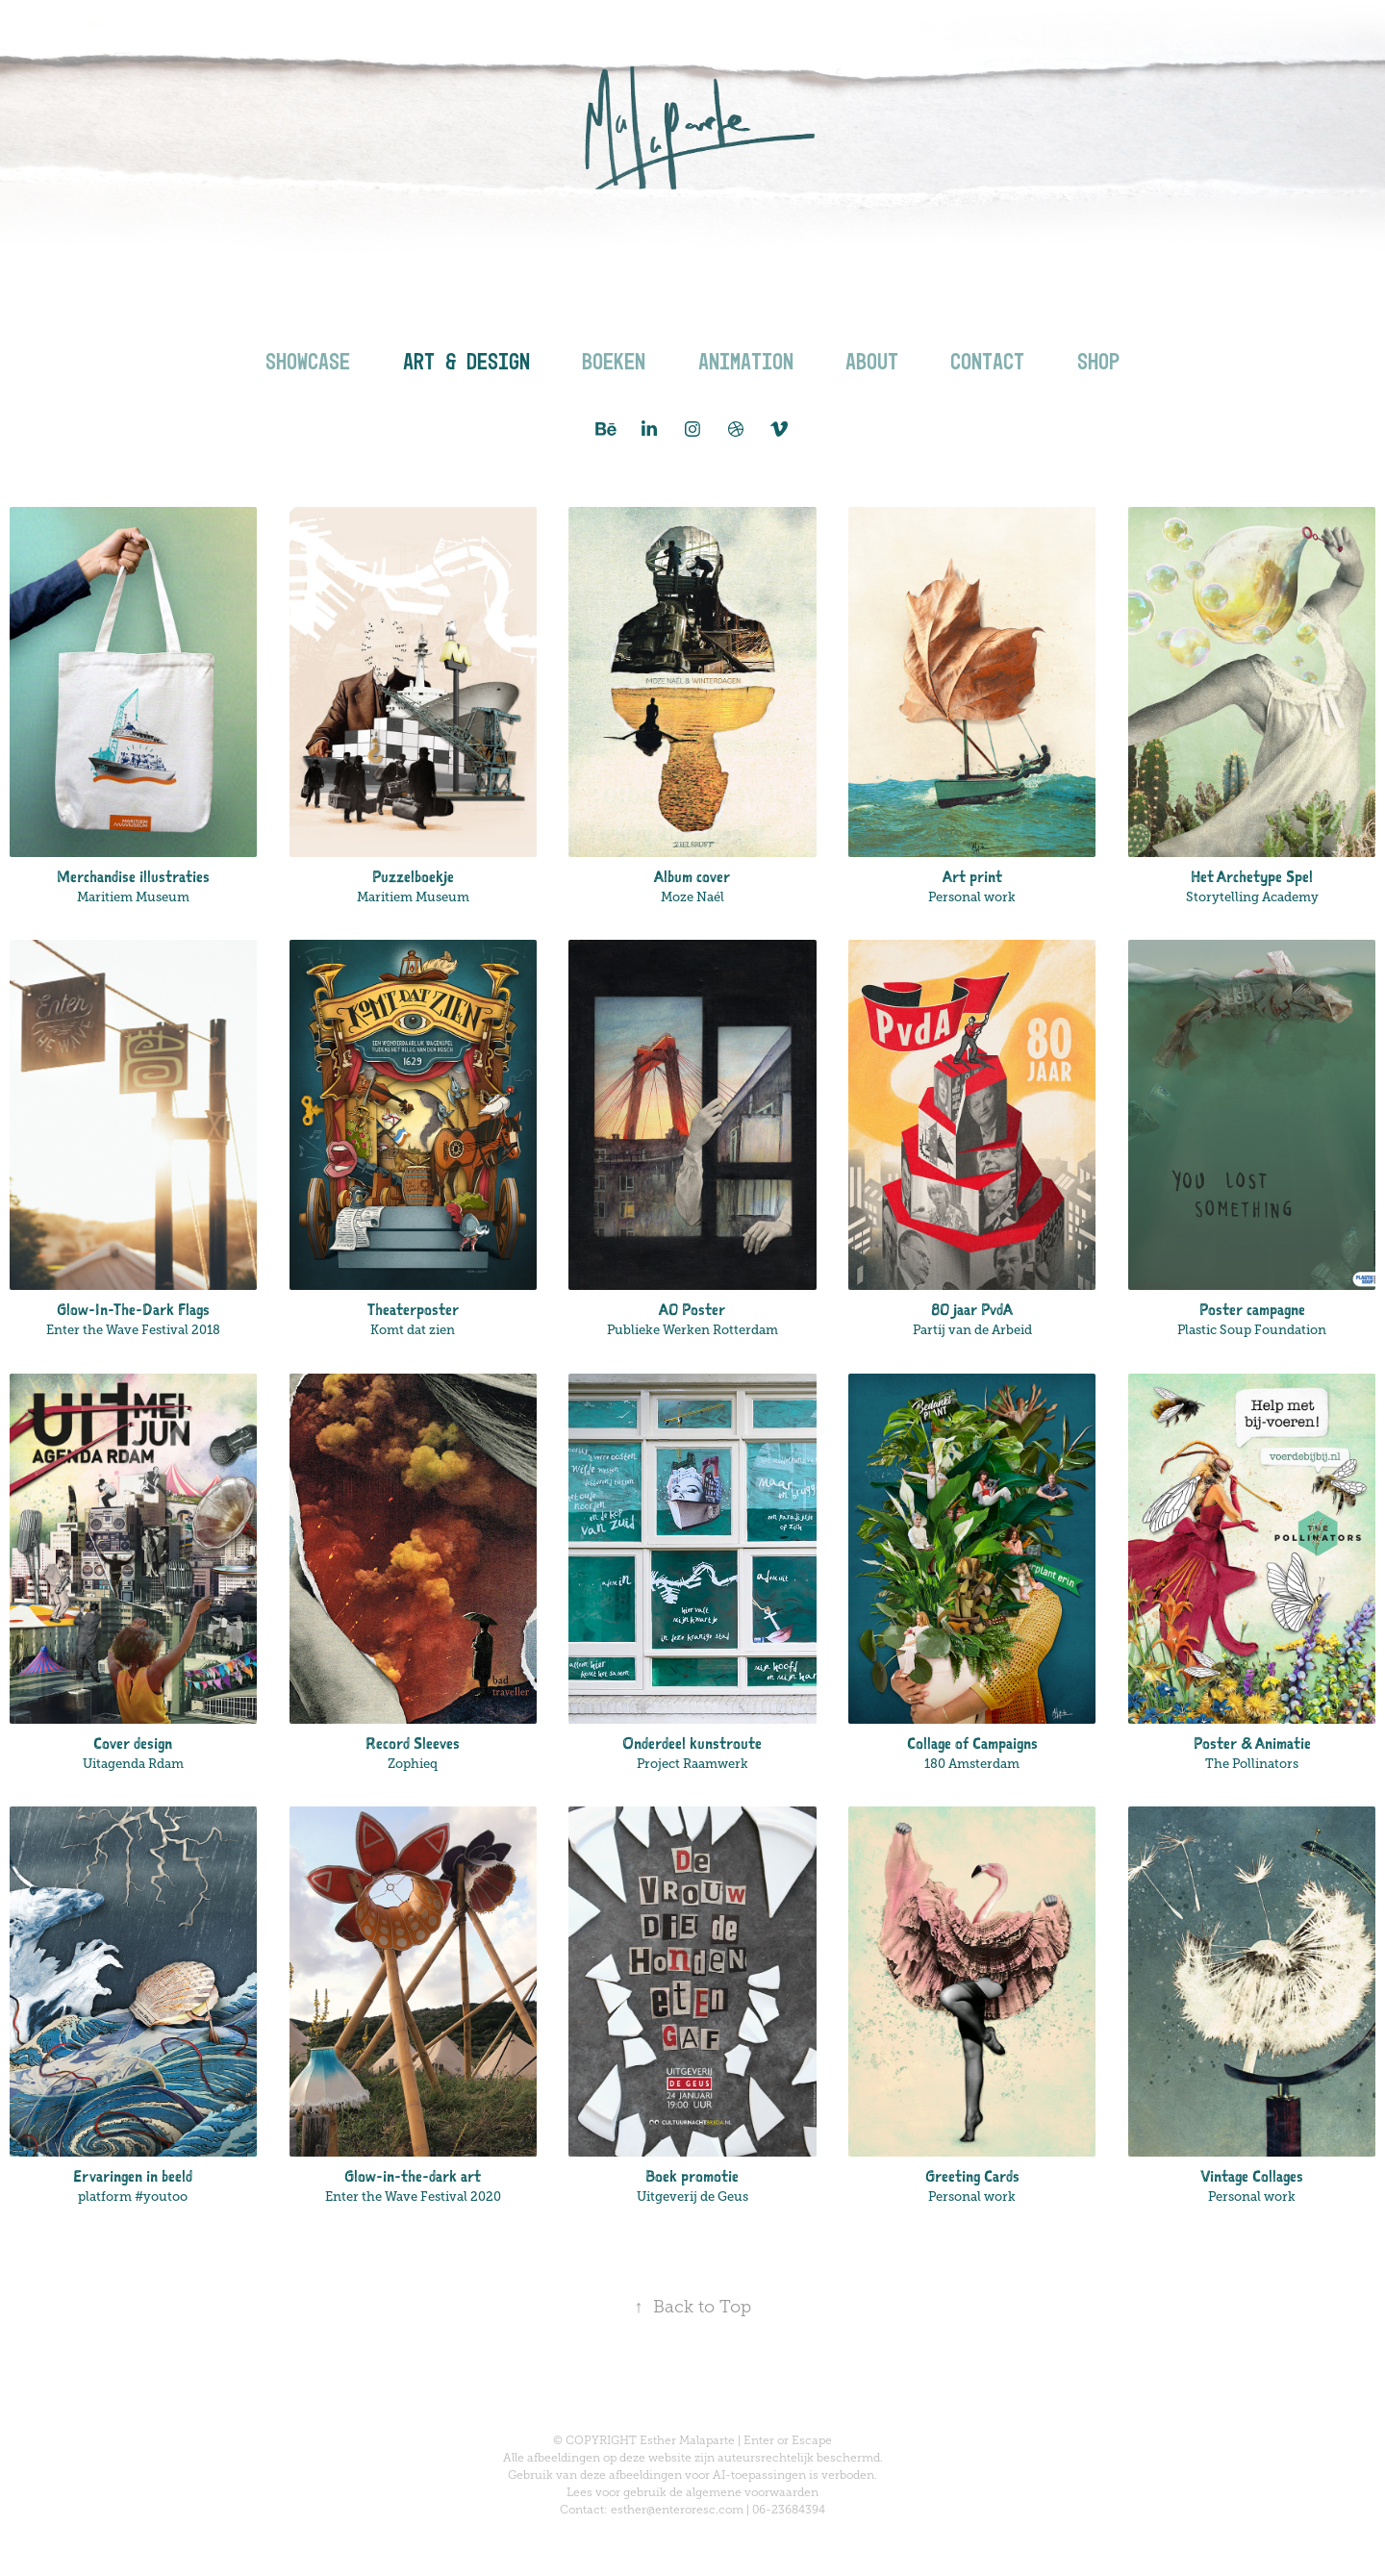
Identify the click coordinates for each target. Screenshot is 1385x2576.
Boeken (613, 361)
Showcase (307, 361)
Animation (745, 361)
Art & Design (466, 361)
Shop (1098, 361)
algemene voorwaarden (752, 2492)
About (871, 361)
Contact (987, 361)
